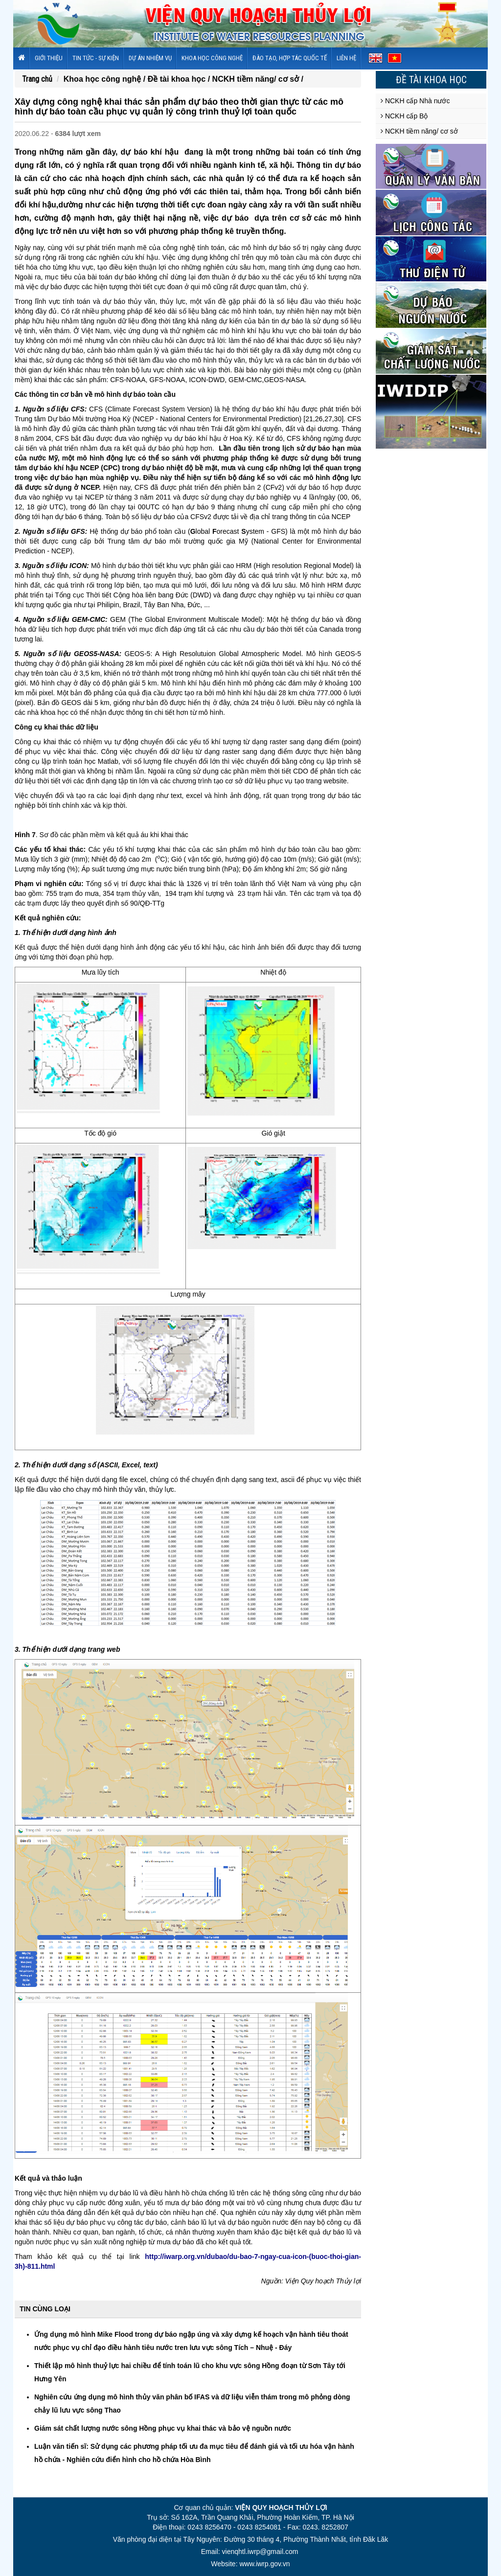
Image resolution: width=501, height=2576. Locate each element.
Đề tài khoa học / (180, 79)
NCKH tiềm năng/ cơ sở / (257, 79)
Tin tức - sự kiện (95, 58)
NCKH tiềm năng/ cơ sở (419, 131)
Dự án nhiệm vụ (150, 58)
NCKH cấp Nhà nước (415, 101)
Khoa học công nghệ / (106, 79)
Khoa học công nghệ (212, 58)
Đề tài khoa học (431, 80)
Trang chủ (37, 79)
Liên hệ (346, 58)
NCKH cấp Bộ (404, 116)
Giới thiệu (49, 58)
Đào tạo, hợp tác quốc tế (289, 58)
